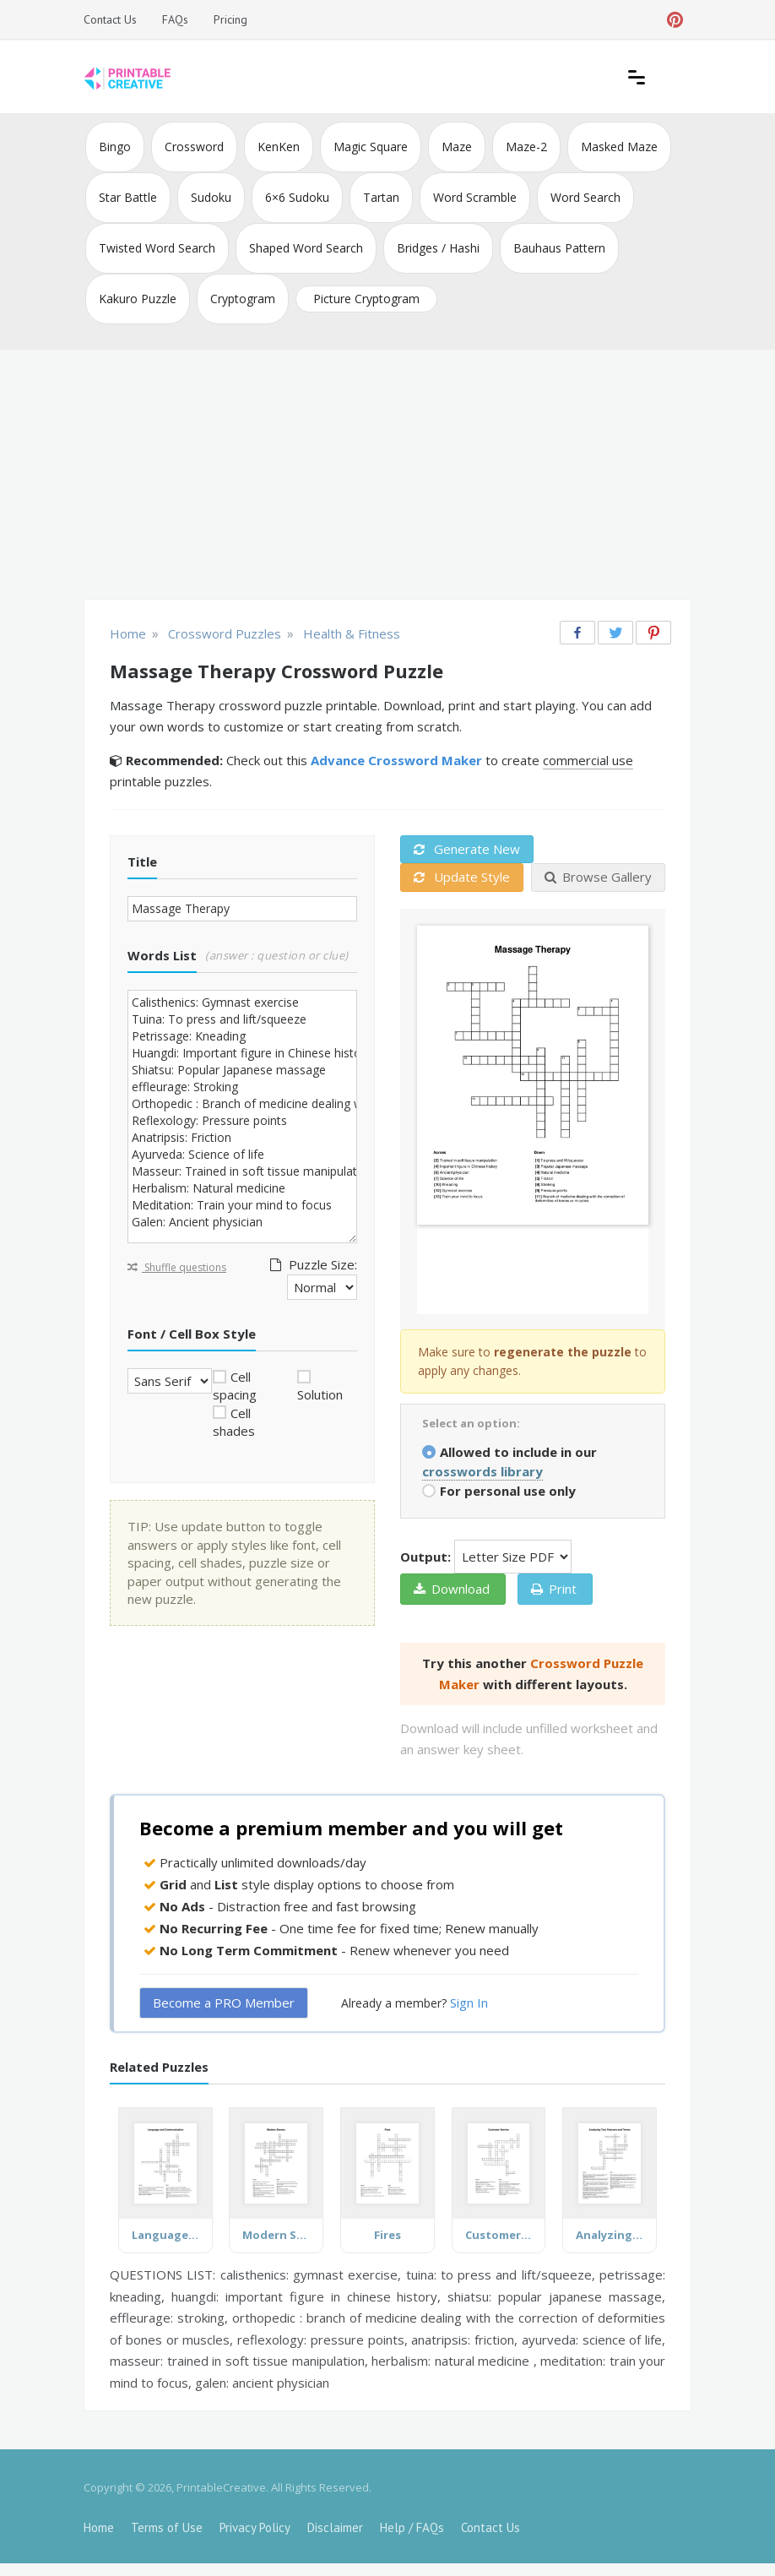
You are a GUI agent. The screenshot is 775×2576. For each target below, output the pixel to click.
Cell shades (234, 1422)
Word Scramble (475, 197)
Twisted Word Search (157, 248)
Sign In (469, 2002)
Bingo (115, 147)
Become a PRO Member (224, 2002)
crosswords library (482, 1471)
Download (452, 1588)
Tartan (381, 197)
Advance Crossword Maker (396, 760)
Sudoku (211, 197)
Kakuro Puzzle (137, 299)
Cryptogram (242, 299)
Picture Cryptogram (366, 299)
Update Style (462, 876)
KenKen (278, 147)
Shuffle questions (176, 1267)
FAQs (175, 19)
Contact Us (110, 19)
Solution (320, 1394)
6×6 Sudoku (297, 197)
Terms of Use (167, 2527)
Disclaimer (335, 2527)
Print (554, 1588)
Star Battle (128, 197)
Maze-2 (526, 147)
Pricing (230, 19)
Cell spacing (235, 1385)
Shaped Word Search (306, 248)
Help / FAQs (412, 2527)
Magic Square (370, 147)
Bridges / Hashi (438, 248)
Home (99, 2527)
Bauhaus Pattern (559, 248)
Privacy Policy (254, 2527)
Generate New (467, 848)
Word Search (585, 197)
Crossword (194, 147)
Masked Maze (619, 147)
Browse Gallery (598, 876)
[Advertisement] (387, 476)
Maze (457, 147)
